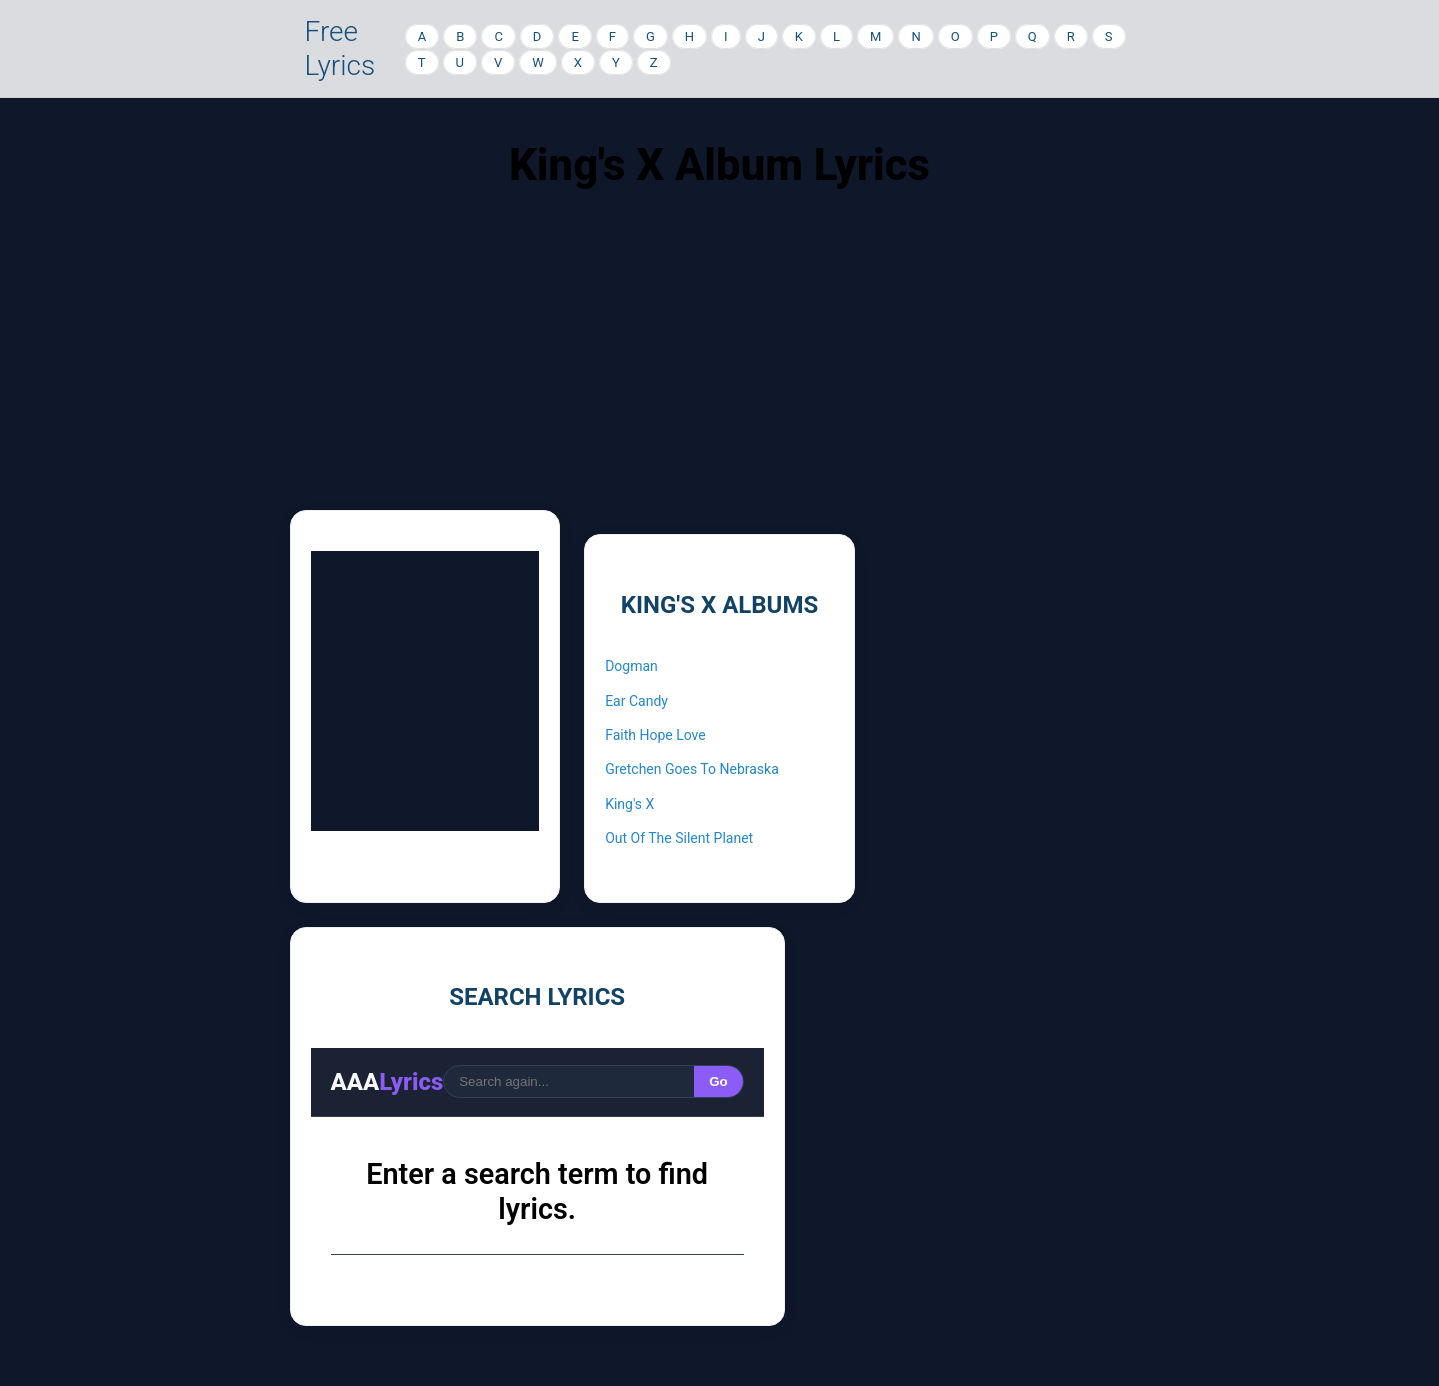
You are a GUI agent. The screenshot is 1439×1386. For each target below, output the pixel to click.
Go (718, 1081)
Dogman (631, 666)
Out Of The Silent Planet (679, 838)
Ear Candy (636, 701)
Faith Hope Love (655, 735)
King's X (629, 804)
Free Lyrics (340, 48)
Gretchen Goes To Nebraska (692, 769)
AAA (387, 1082)
